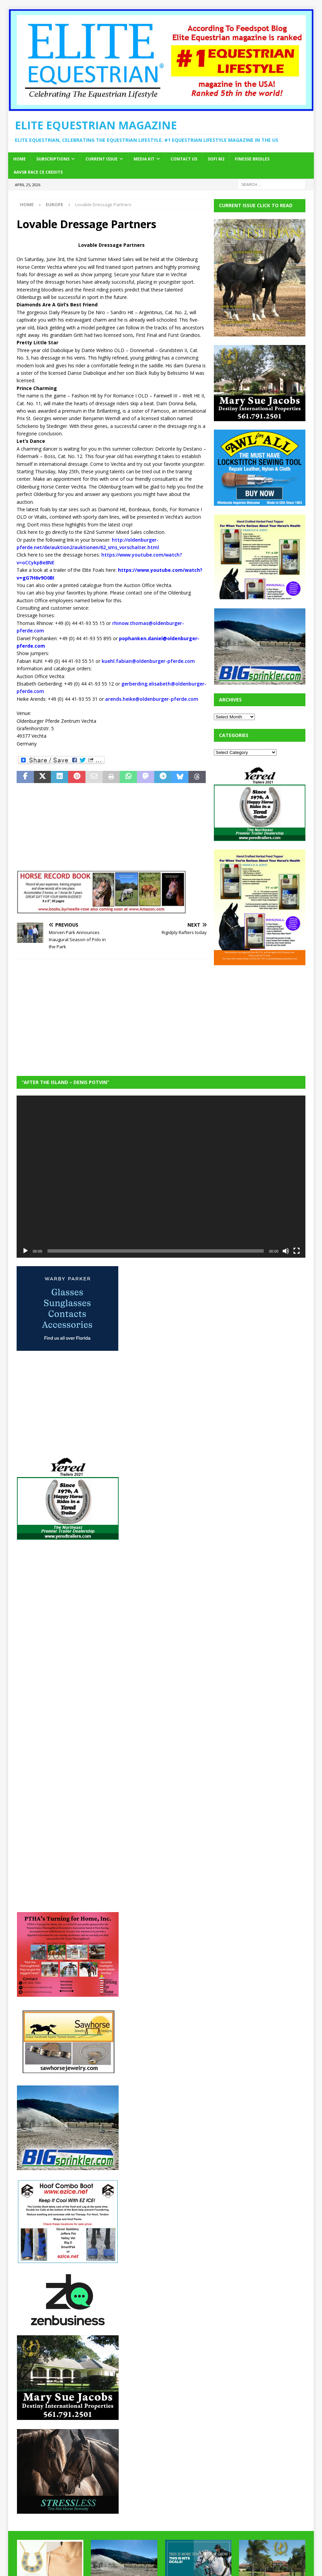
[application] (161, 1177)
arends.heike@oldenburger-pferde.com (151, 699)
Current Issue (101, 159)
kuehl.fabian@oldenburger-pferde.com (148, 661)
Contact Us (183, 159)
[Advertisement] (265, 1016)
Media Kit (144, 159)
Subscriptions (52, 159)
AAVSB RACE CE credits (38, 172)
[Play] (25, 1251)
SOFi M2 (216, 159)
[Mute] (285, 1251)
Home (19, 159)
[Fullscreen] (296, 1251)
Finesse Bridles (252, 159)
